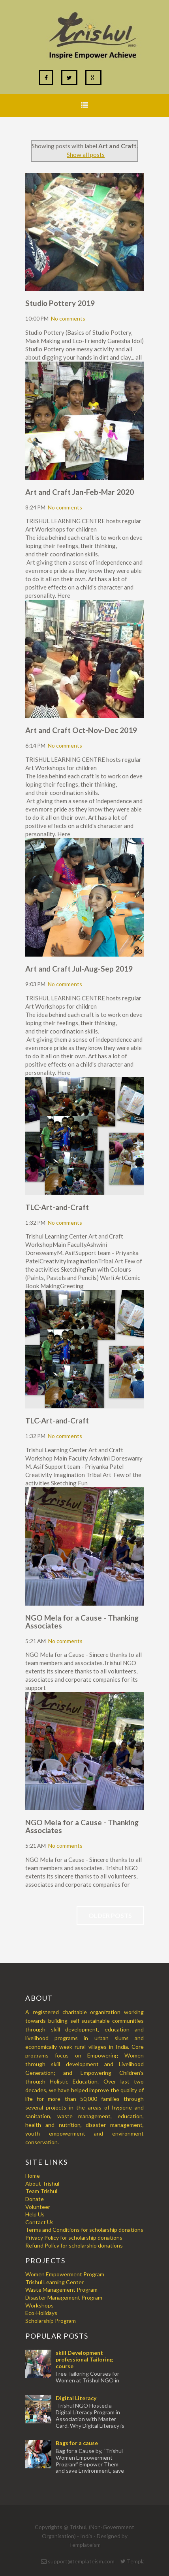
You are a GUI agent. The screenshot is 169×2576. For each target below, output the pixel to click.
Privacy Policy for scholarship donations (73, 2237)
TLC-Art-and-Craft (57, 1207)
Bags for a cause (77, 2443)
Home (32, 2175)
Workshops (39, 2305)
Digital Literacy (76, 2398)
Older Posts (110, 1915)
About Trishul (42, 2183)
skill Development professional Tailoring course (84, 2359)
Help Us (35, 2214)
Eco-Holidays (41, 2312)
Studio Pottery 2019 (60, 303)
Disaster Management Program (63, 2297)
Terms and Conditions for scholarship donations (84, 2229)
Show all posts (86, 154)
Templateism (85, 2544)
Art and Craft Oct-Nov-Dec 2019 (81, 730)
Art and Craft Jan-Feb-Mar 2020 (79, 491)
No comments (68, 318)
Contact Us (39, 2222)
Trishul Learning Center (54, 2282)
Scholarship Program (50, 2320)
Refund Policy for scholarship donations (74, 2245)
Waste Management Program (61, 2289)
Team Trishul (41, 2191)
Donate (34, 2198)
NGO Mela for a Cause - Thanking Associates (82, 1621)
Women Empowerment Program (64, 2274)
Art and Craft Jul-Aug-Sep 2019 (79, 968)
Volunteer (37, 2206)
